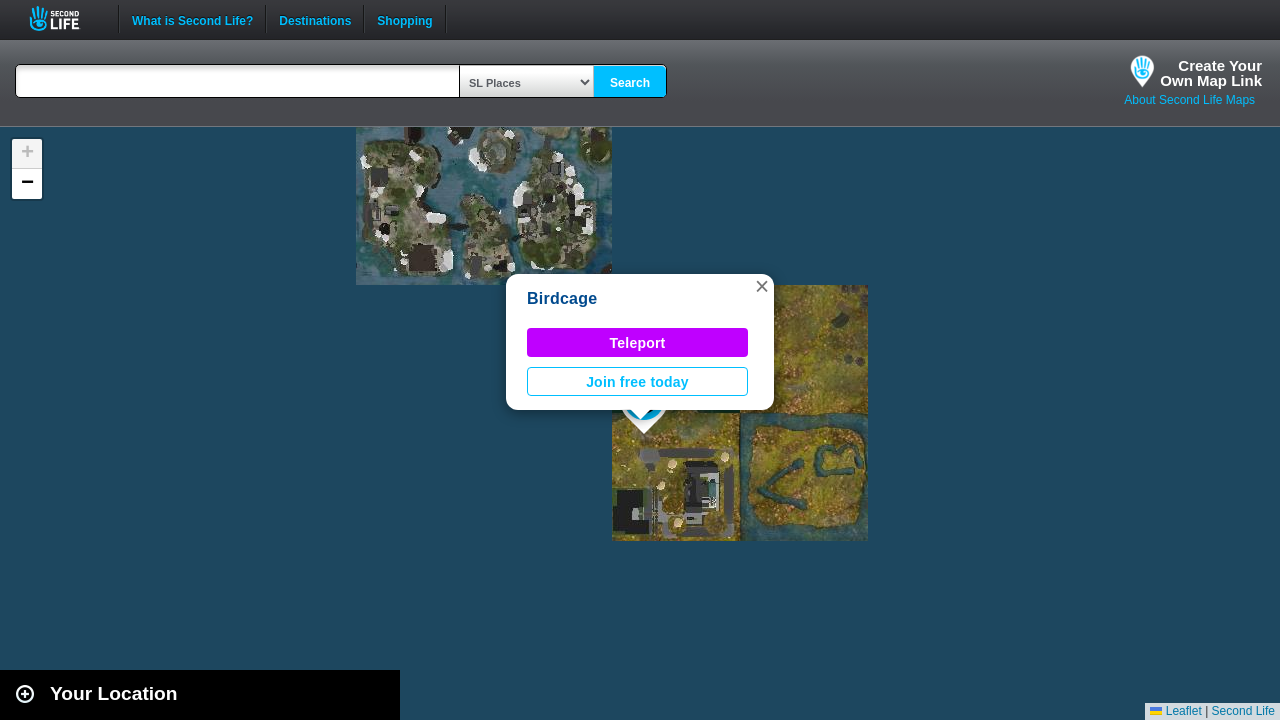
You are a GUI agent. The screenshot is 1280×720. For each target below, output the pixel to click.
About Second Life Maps (1189, 100)
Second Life (65, 18)
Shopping (404, 19)
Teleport (638, 343)
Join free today (637, 382)
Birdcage (562, 298)
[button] (762, 286)
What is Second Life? (192, 19)
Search (630, 83)
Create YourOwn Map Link (1211, 73)
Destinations (315, 19)
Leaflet (1175, 711)
